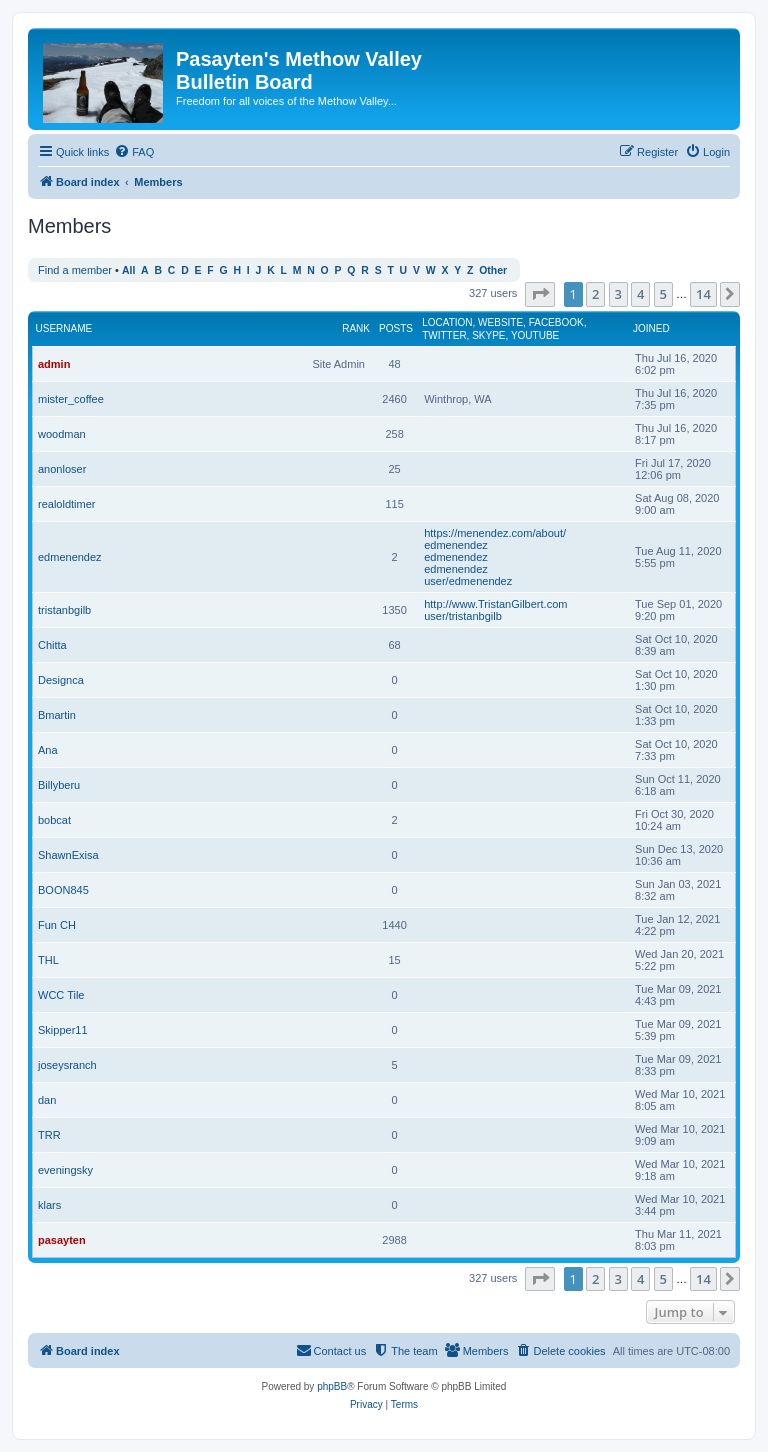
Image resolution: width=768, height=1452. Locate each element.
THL (48, 960)
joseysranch (67, 1065)
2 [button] (595, 294)
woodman (62, 434)
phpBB (332, 1386)
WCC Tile (61, 995)
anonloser (62, 469)
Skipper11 (63, 1030)
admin (54, 364)
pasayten (62, 1240)
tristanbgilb (64, 610)
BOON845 (63, 890)
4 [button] (640, 294)
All (128, 270)
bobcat (54, 820)
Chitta (52, 645)
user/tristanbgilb (463, 616)
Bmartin (57, 715)
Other (493, 270)
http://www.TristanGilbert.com (495, 604)
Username (64, 328)
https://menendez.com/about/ (495, 533)
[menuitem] (134, 152)
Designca (61, 680)
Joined (651, 328)
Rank (356, 328)
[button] (540, 294)
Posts (396, 328)
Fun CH (57, 925)
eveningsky (65, 1170)
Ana (48, 750)
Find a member (75, 270)
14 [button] (703, 294)
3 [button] (618, 294)
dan (47, 1100)
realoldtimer (66, 504)
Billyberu (59, 785)
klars (49, 1205)
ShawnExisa (68, 855)
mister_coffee (71, 399)
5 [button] (663, 294)
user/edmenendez (468, 581)
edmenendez (70, 557)
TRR (49, 1135)
